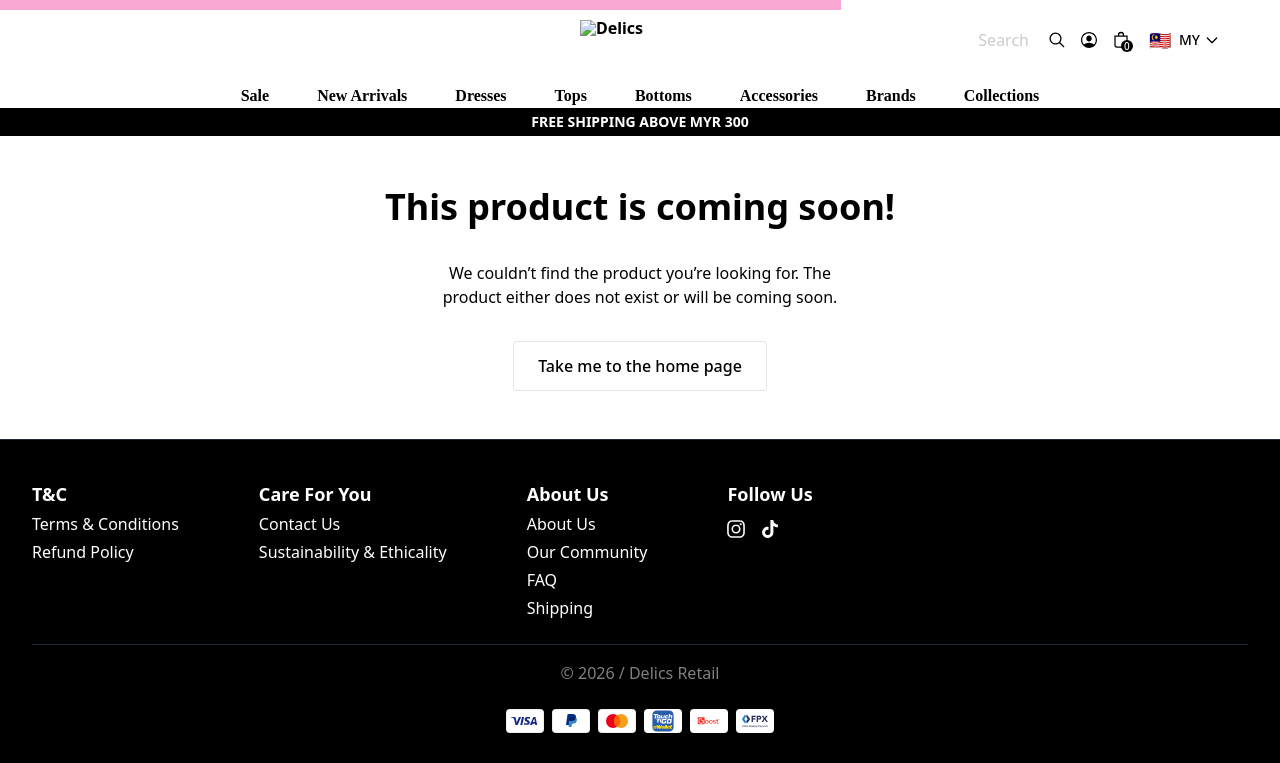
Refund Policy (184, 369)
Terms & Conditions (73, 369)
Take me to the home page (92, 285)
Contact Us (44, 454)
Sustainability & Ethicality (165, 454)
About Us (39, 539)
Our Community (122, 539)
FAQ (190, 539)
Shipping (235, 539)
